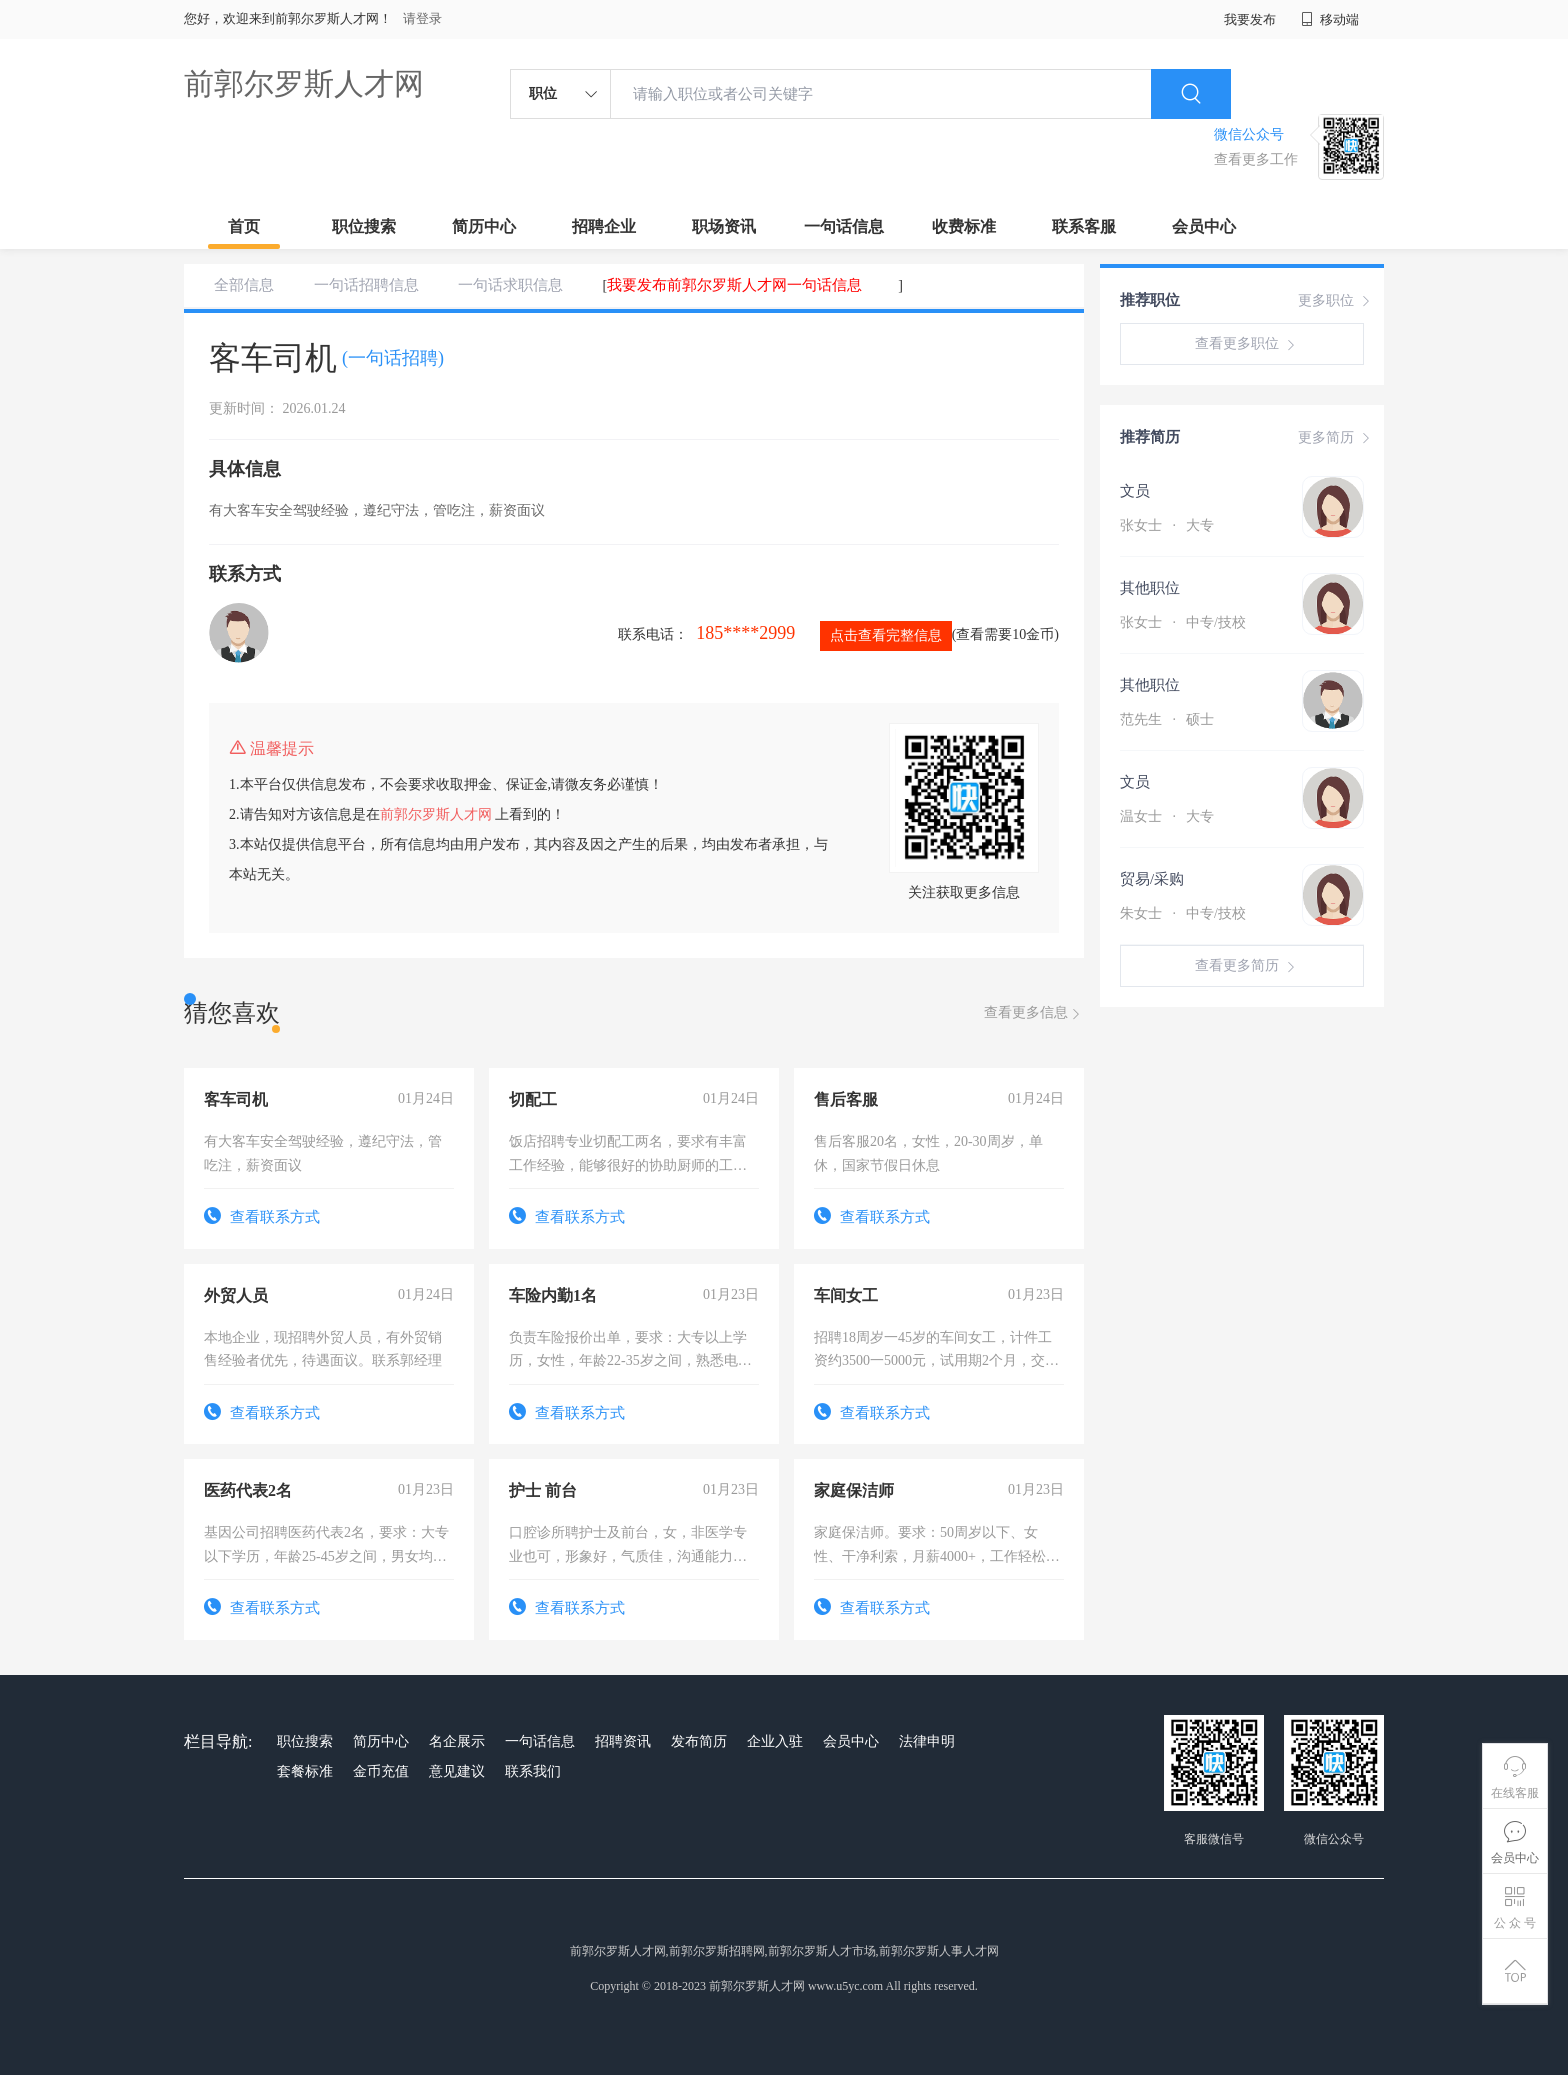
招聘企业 (604, 226)
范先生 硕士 (1167, 719)
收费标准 (964, 226)
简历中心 (484, 226)
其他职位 (1150, 588)
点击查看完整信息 (886, 635)
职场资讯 (724, 226)
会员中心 (1204, 226)
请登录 (422, 18)
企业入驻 (775, 1741)
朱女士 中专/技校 (1183, 913)
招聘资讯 (623, 1741)
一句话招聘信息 (366, 285)
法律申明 (927, 1741)
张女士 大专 (1167, 525)
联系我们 (533, 1771)
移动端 (1330, 19)
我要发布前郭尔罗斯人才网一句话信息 (734, 285)
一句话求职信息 (510, 285)
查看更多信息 (1034, 1013)
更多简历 (1336, 438)
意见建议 (457, 1771)
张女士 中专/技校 (1183, 622)
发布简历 (699, 1741)
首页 (244, 226)
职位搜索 (364, 226)
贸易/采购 (1152, 879)
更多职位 (1336, 301)
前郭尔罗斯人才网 (304, 83)
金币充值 (381, 1771)
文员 (1135, 491)
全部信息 (244, 285)
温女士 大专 (1167, 816)
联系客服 (1084, 226)
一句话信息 (844, 226)
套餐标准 (305, 1771)
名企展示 (457, 1741)
